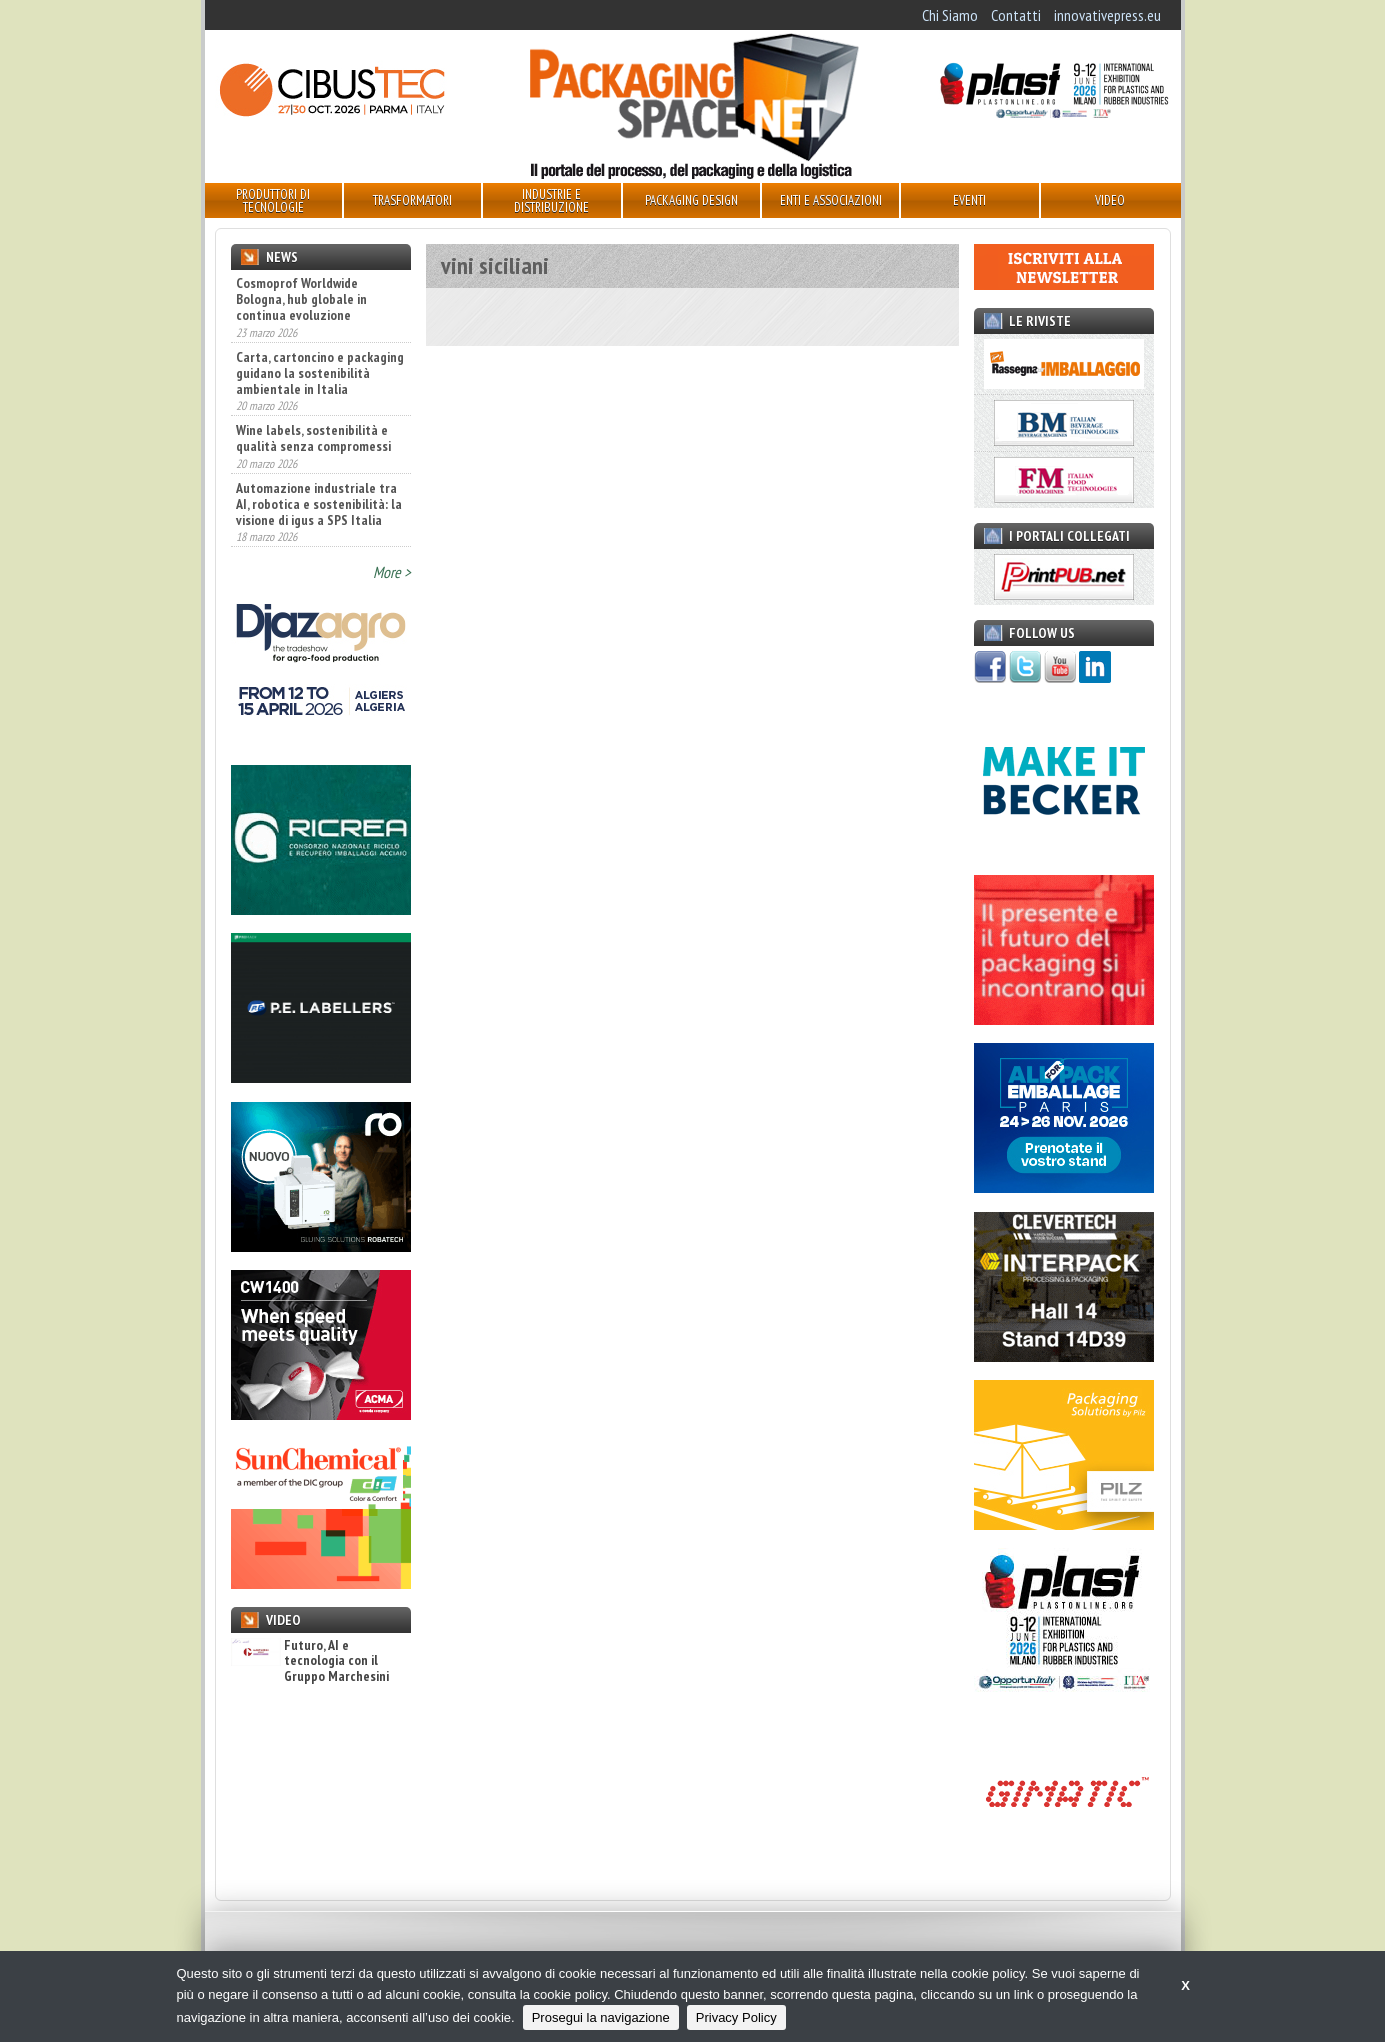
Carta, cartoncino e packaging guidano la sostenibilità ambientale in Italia (320, 373)
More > (392, 572)
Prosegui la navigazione (601, 2017)
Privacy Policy (736, 2017)
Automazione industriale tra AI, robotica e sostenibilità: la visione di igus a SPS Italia (319, 504)
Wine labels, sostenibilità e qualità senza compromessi (313, 438)
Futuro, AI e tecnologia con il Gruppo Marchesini (310, 1661)
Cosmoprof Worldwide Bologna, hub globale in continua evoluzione (301, 299)
